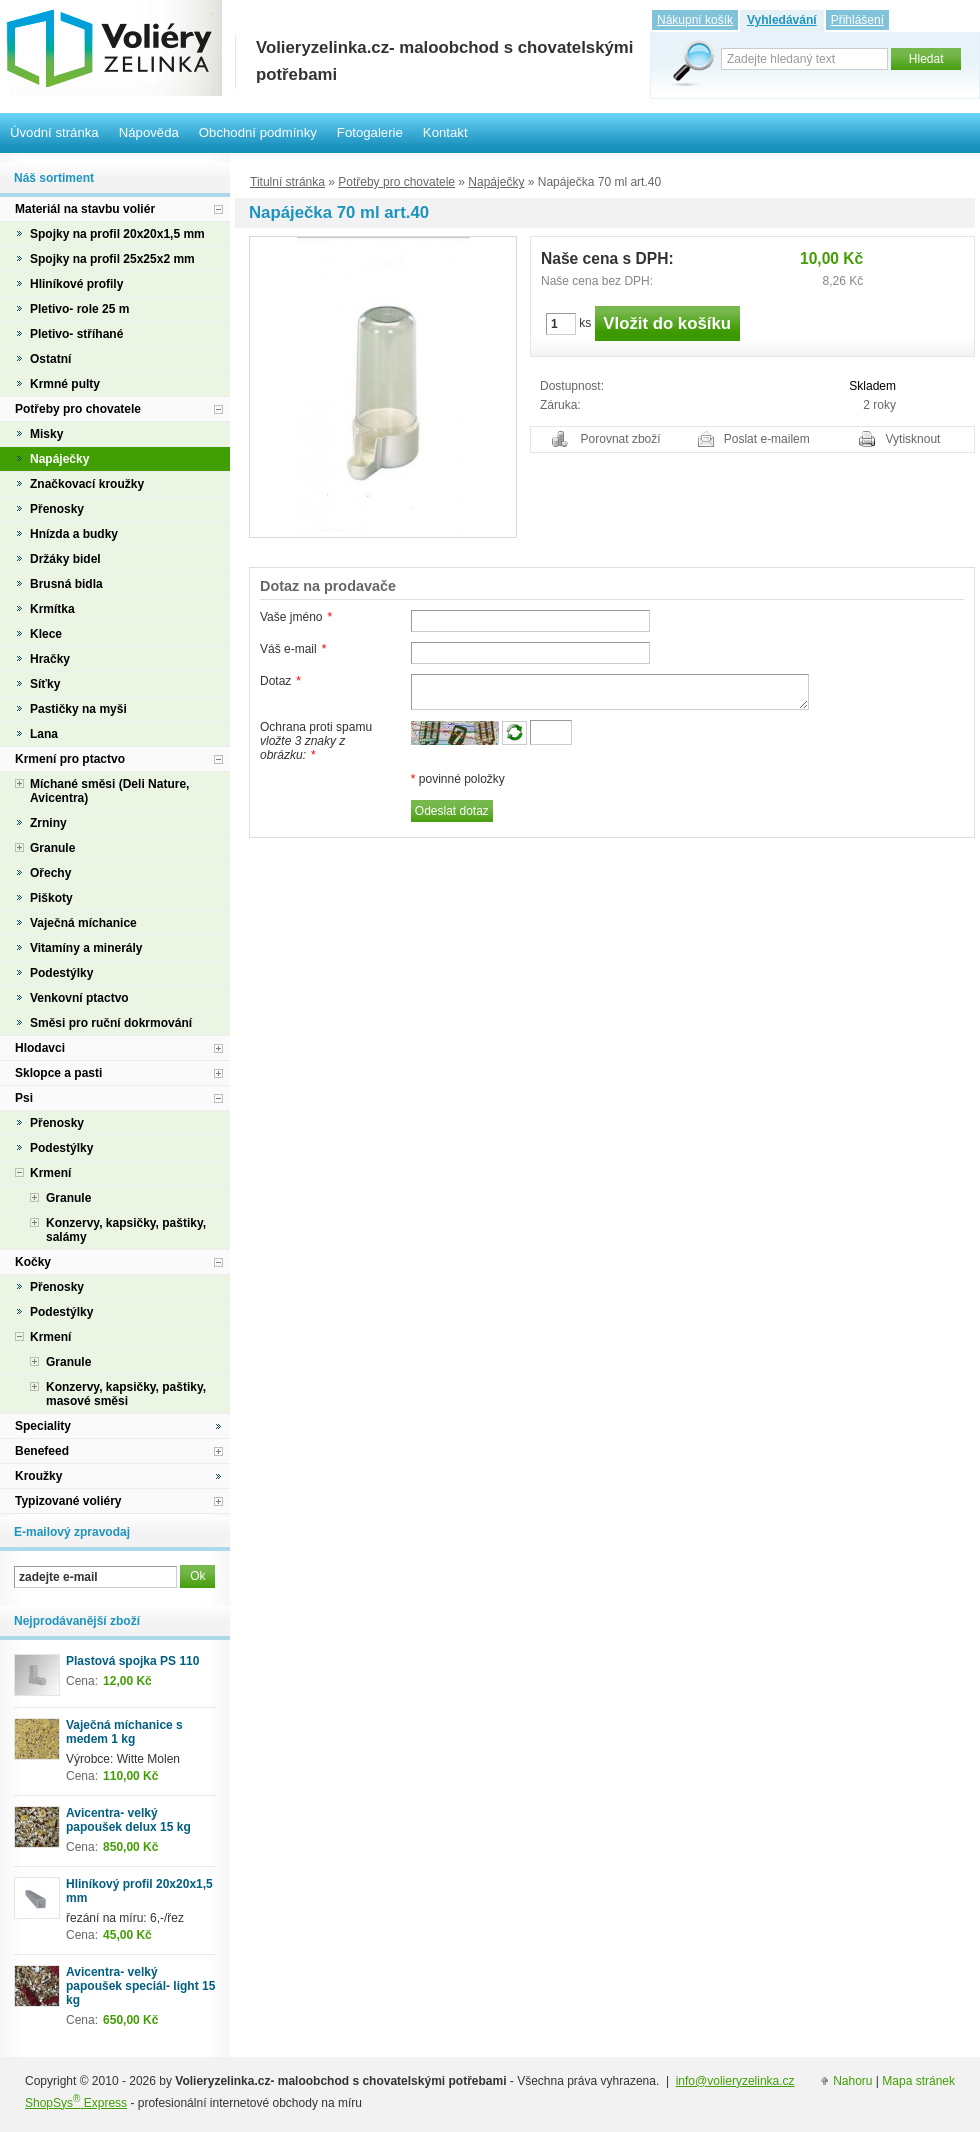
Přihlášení (857, 20)
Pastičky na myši (78, 709)
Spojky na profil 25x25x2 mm (112, 259)
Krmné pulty (65, 384)
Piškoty (51, 898)
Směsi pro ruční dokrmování (111, 1023)
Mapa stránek (918, 2081)
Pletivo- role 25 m (79, 309)
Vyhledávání (782, 20)
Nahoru (852, 2081)
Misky (46, 434)
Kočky (33, 1262)
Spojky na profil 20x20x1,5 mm (117, 234)
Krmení (50, 1173)
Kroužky (38, 1476)
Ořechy (50, 873)
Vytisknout (913, 439)
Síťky (45, 684)
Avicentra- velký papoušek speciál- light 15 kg (140, 1986)
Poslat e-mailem (767, 439)
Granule (52, 848)
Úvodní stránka (54, 132)
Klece (46, 634)
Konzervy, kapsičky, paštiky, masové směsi (126, 1394)
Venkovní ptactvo (79, 998)
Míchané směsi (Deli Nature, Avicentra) (109, 791)
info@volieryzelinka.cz (735, 2081)
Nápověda (149, 132)
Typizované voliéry (68, 1501)
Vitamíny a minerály (86, 948)
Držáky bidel (65, 559)
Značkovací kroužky (87, 484)
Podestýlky (61, 973)
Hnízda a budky (74, 534)
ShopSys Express (76, 2103)
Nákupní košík (695, 20)
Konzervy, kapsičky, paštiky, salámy (126, 1230)
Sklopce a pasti (58, 1073)
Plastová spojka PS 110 (132, 1661)
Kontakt (445, 132)
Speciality (43, 1426)
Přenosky (57, 509)
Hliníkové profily (76, 284)
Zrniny (48, 823)
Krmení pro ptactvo (70, 759)
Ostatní (50, 359)
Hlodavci (40, 1048)
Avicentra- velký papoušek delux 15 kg (128, 1820)
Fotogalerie (370, 132)
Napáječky (496, 182)
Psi (24, 1098)
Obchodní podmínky (258, 132)
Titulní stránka (287, 182)
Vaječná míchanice (83, 923)
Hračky (50, 659)
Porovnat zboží (621, 439)
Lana (44, 734)
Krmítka (52, 609)
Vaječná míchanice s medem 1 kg (124, 1732)
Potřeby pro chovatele (396, 182)
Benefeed (42, 1451)
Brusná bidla (66, 584)
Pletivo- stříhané (76, 334)
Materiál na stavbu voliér (85, 209)
